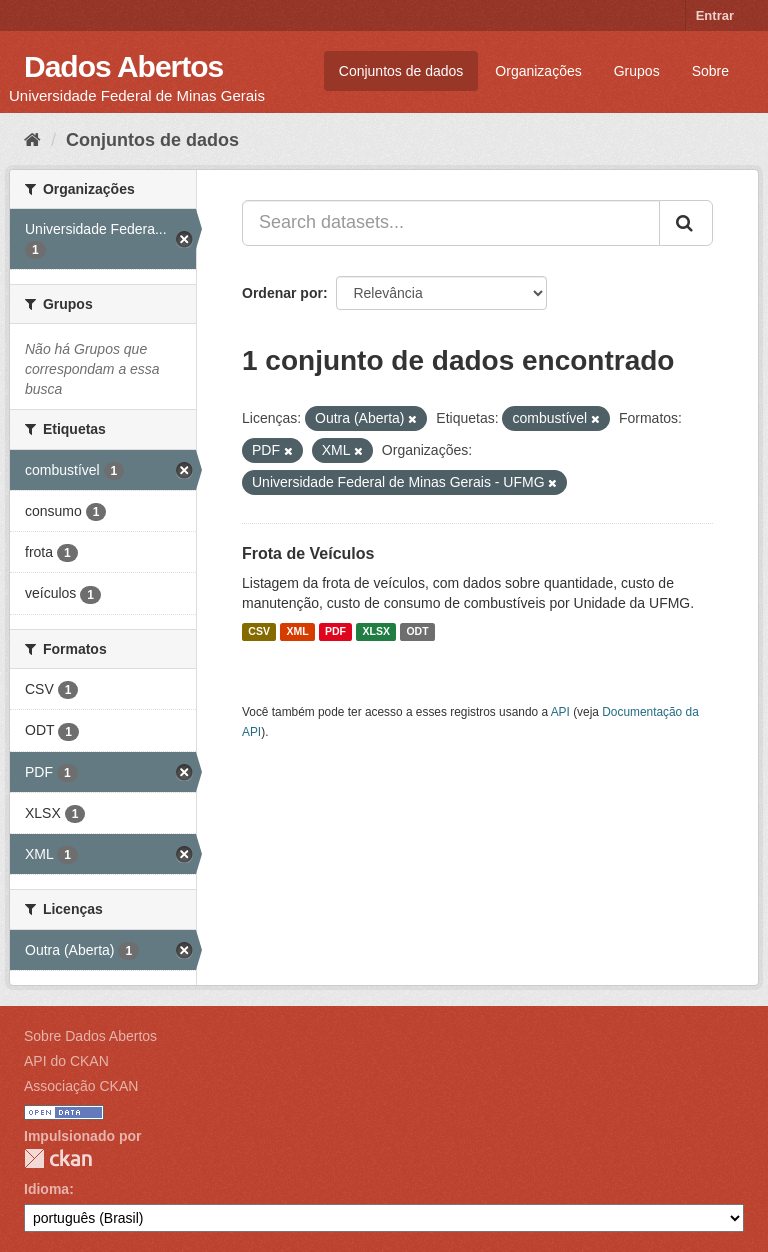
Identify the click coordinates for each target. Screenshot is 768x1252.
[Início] (32, 140)
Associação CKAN (81, 1086)
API (560, 712)
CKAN (58, 1158)
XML (297, 632)
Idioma (46, 1189)
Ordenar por (282, 293)
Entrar (715, 15)
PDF (335, 632)
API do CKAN (66, 1061)
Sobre (710, 71)
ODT (417, 632)
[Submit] (686, 223)
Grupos (637, 71)
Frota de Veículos (308, 553)
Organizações (538, 71)
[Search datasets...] (451, 223)
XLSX (376, 632)
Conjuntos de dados (401, 71)
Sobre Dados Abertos (90, 1036)
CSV (259, 632)
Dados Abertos (123, 66)
